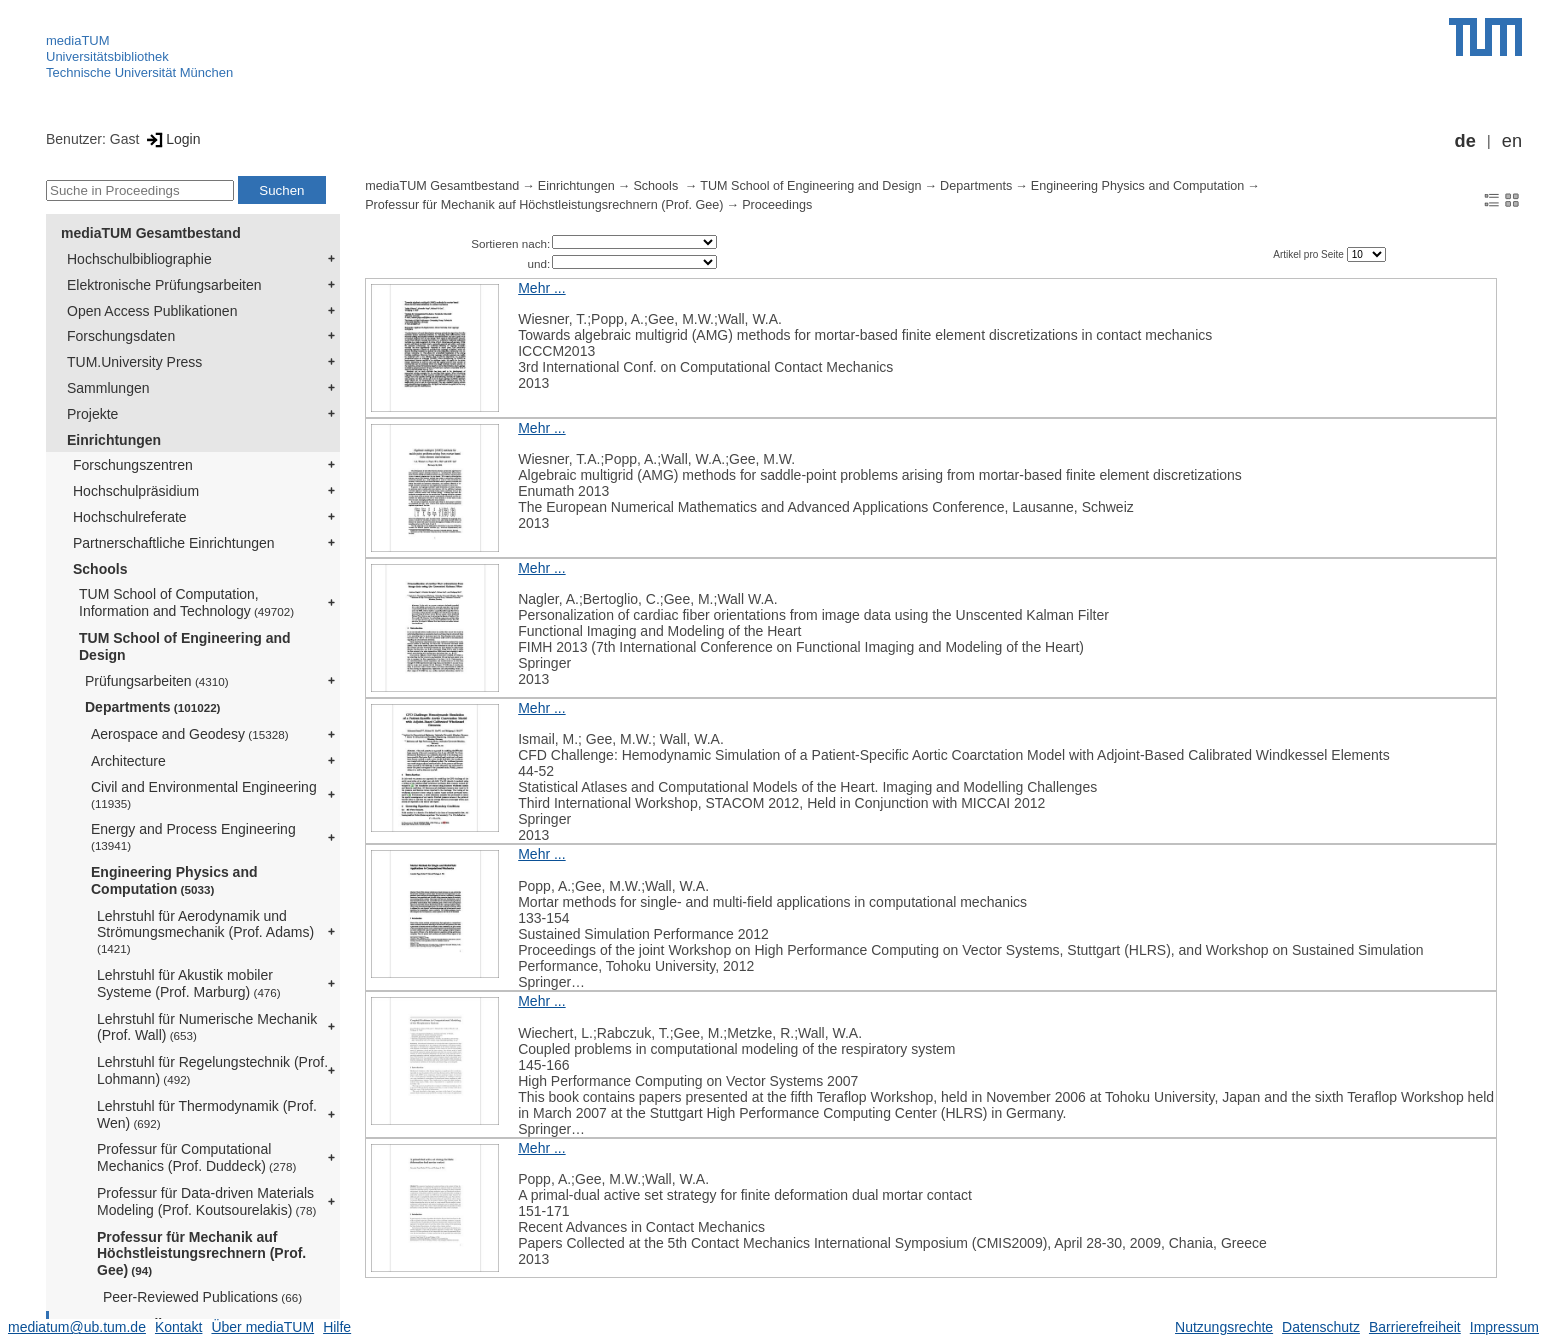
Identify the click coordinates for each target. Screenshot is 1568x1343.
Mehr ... (541, 288)
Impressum (1504, 1327)
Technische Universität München (139, 72)
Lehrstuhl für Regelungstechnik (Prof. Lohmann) (212, 1070)
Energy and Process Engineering (193, 836)
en (1512, 141)
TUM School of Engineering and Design (185, 646)
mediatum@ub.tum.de (77, 1327)
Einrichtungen (114, 440)
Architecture (128, 761)
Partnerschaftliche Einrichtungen (174, 543)
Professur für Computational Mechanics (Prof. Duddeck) (196, 1157)
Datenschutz (1321, 1327)
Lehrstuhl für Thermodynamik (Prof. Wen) (207, 1114)
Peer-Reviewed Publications (202, 1297)
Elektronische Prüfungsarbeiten (164, 285)
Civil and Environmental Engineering (204, 794)
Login (171, 139)
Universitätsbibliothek (107, 56)
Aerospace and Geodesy (190, 734)
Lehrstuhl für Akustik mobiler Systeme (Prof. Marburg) (189, 983)
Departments (153, 707)
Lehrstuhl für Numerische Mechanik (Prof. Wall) (207, 1027)
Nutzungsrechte (1224, 1327)
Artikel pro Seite (1309, 254)
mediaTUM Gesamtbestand (151, 233)
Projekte (92, 414)
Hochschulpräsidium (136, 491)
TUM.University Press (134, 362)
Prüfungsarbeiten (157, 681)
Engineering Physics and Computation (174, 880)
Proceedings (777, 205)
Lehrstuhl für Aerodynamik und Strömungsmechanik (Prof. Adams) (205, 932)
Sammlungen (108, 388)
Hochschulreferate (130, 517)
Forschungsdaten (121, 336)
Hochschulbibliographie (139, 259)
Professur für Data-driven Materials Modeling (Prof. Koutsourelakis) (206, 1201)
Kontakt (178, 1327)
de (1465, 141)
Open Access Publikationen (152, 311)
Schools (100, 569)
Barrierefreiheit (1415, 1327)
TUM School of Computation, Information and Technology (186, 602)
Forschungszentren (133, 465)
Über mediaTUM (262, 1327)
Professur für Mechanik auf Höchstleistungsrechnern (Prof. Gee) (201, 1254)
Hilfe (337, 1327)
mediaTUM (78, 40)
